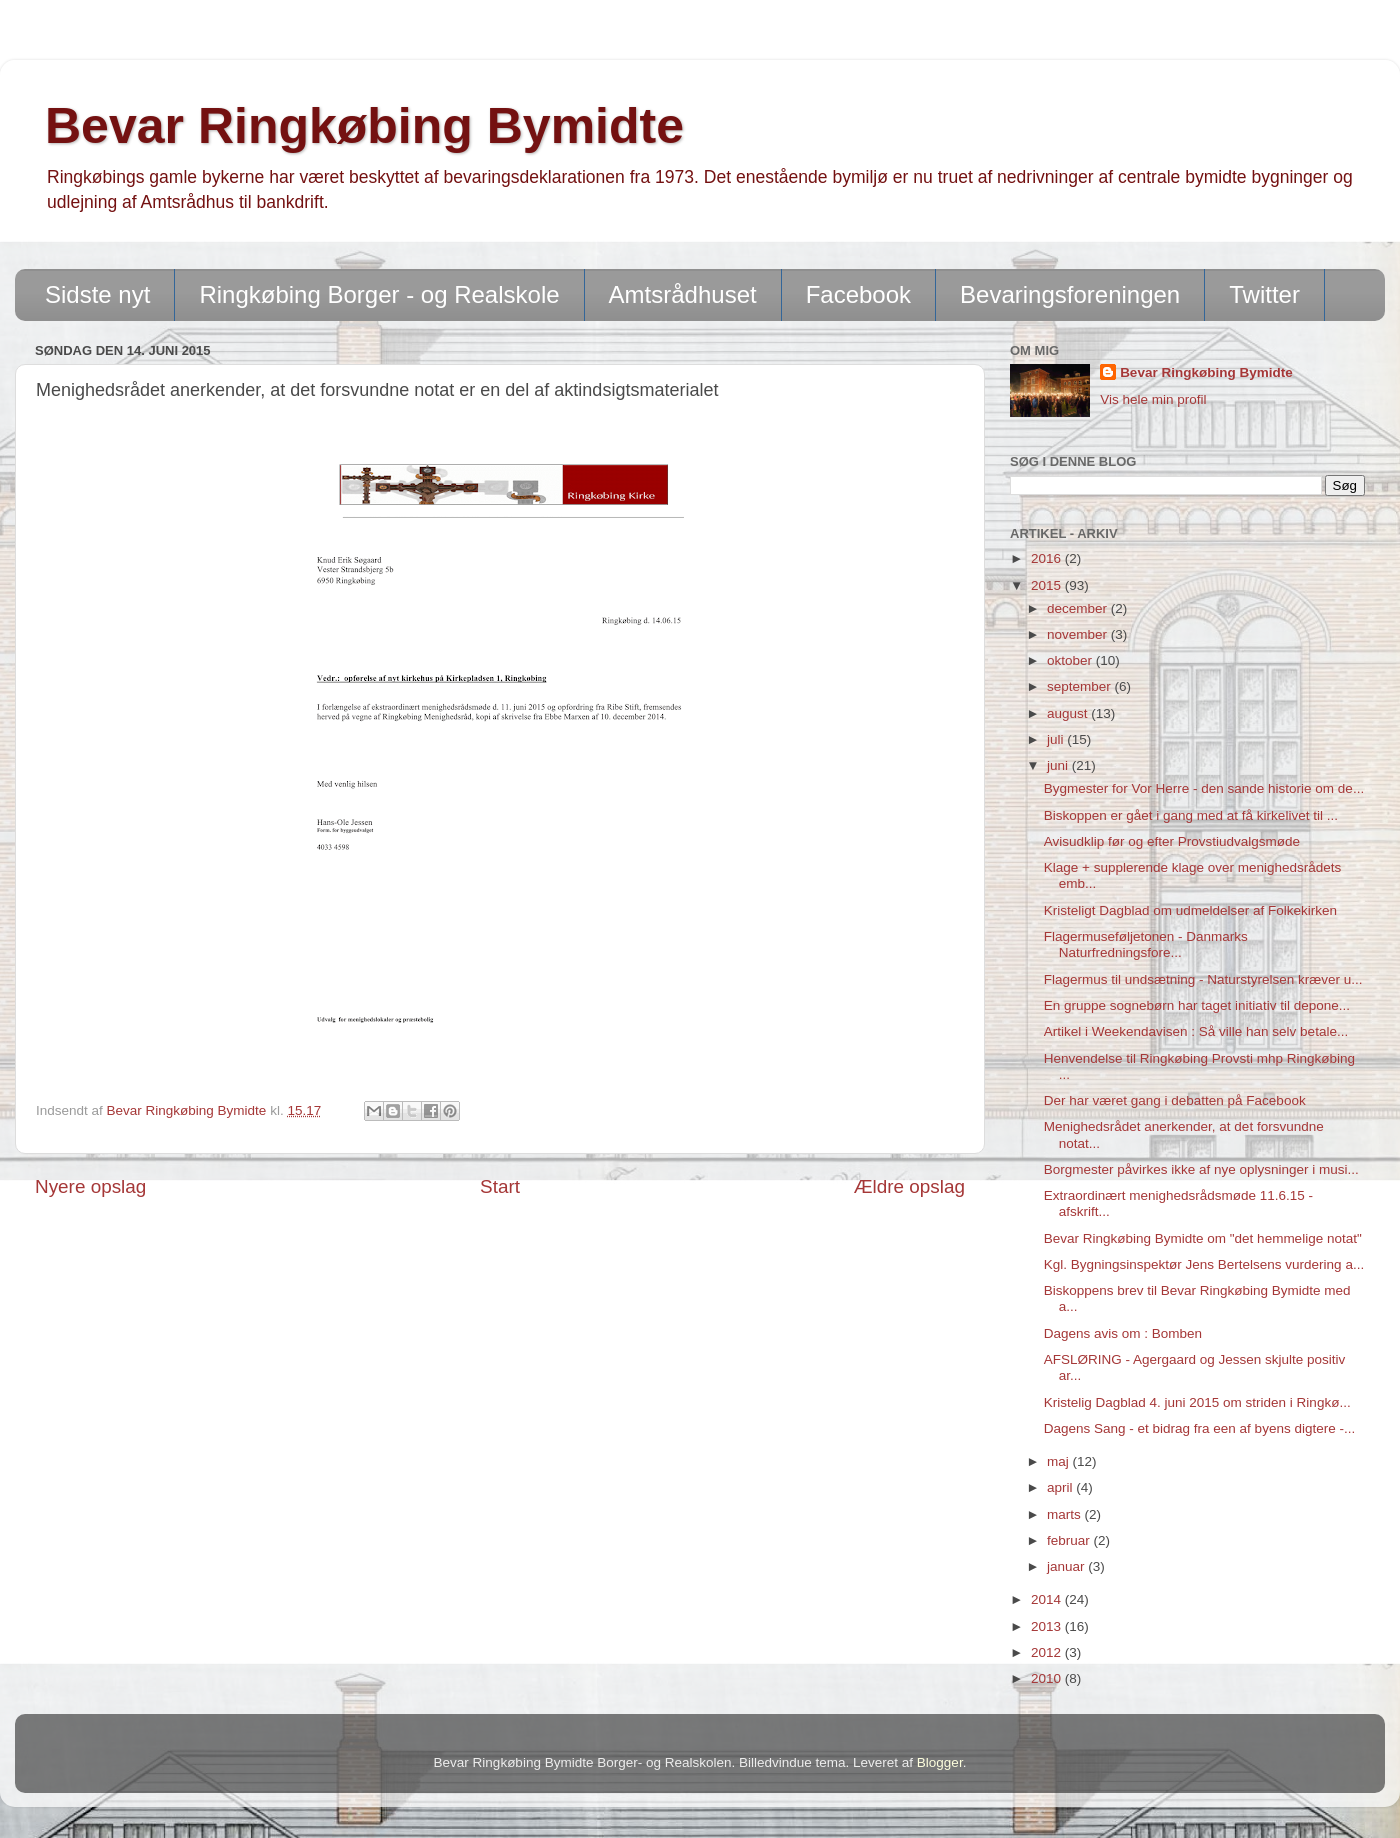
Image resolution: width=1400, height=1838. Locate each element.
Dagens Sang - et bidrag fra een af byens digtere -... (1199, 1428)
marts (1066, 1514)
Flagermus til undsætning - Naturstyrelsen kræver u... (1203, 979)
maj (1060, 1461)
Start (500, 1186)
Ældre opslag (909, 1186)
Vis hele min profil (1153, 399)
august (1069, 713)
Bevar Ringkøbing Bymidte (364, 126)
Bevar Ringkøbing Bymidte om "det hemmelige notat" (1203, 1238)
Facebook (858, 294)
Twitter (1264, 294)
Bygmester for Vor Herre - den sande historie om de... (1204, 788)
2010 (1048, 1678)
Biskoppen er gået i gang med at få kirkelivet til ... (1191, 815)
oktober (1071, 660)
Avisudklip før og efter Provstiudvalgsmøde (1172, 841)
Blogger (940, 1762)
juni (1059, 765)
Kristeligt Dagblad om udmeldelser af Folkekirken (1190, 910)
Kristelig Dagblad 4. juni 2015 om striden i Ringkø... (1197, 1402)
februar (1070, 1540)
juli (1057, 739)
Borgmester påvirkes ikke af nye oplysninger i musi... (1201, 1169)
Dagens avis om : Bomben (1123, 1333)
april (1061, 1487)
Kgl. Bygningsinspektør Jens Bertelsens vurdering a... (1204, 1264)
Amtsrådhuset (683, 294)
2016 (1048, 558)
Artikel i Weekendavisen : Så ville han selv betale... (1196, 1031)
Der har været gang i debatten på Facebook (1175, 1100)
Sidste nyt (97, 294)
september (1081, 686)
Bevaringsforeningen (1070, 294)
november (1079, 634)
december (1079, 608)
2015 (1048, 585)
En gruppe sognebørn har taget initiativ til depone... (1197, 1005)
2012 (1048, 1652)
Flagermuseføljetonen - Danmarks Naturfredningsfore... (1146, 944)
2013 (1048, 1626)
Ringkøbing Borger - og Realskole (379, 294)
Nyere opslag (90, 1186)
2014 (1048, 1599)
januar (1067, 1566)
